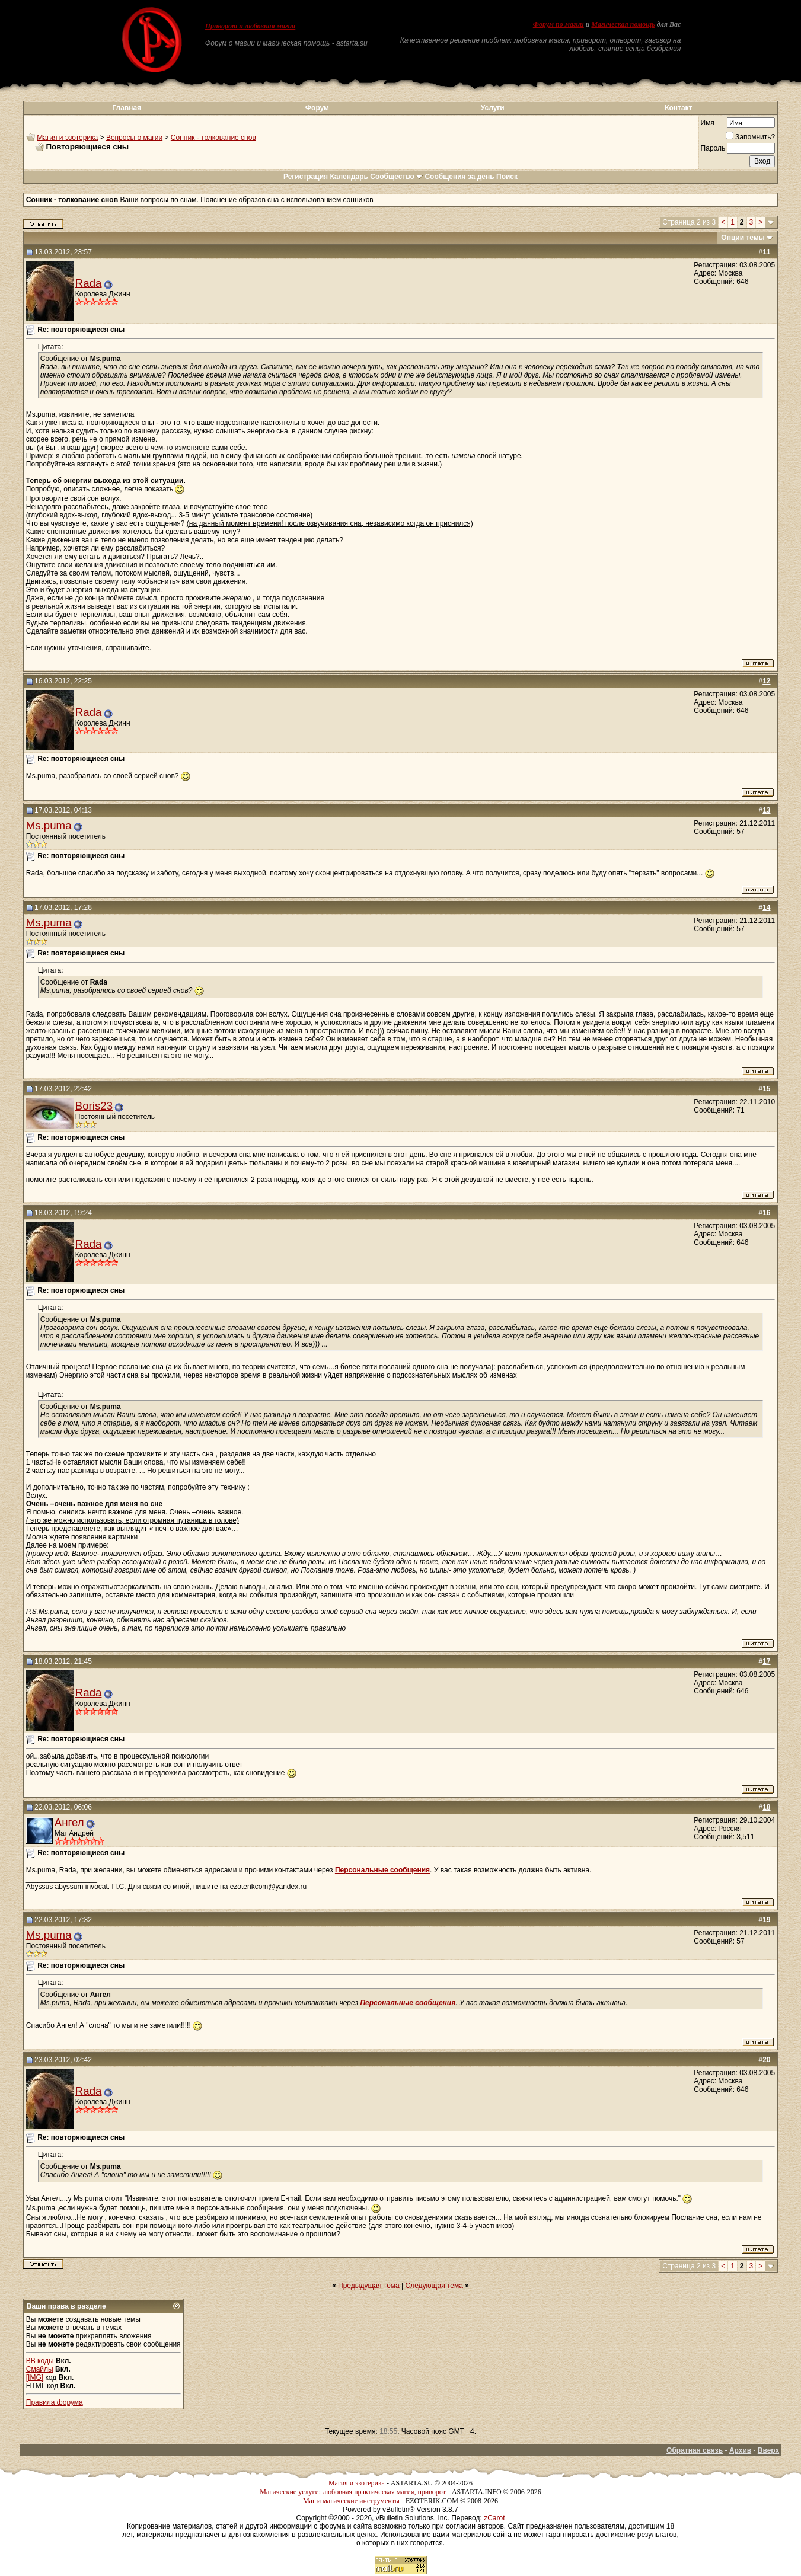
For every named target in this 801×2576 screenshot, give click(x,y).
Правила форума (54, 2402)
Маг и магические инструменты (351, 2501)
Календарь (349, 176)
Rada (88, 283)
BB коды (40, 2361)
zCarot (494, 2518)
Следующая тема (434, 2285)
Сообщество (396, 176)
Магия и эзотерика (67, 137)
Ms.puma (49, 825)
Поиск (507, 176)
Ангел (69, 1822)
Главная (126, 108)
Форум (317, 108)
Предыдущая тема (369, 2285)
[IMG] (34, 2377)
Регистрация (305, 176)
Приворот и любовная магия (250, 26)
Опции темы (743, 238)
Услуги (493, 108)
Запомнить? (750, 137)
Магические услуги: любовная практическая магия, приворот (353, 2492)
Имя (707, 123)
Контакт (678, 108)
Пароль (713, 148)
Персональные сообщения (382, 1870)
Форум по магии (558, 24)
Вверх (768, 2450)
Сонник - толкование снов (213, 137)
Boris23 (94, 1106)
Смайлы (39, 2369)
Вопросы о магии (134, 137)
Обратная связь (694, 2450)
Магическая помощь (623, 24)
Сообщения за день (459, 176)
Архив (740, 2450)
